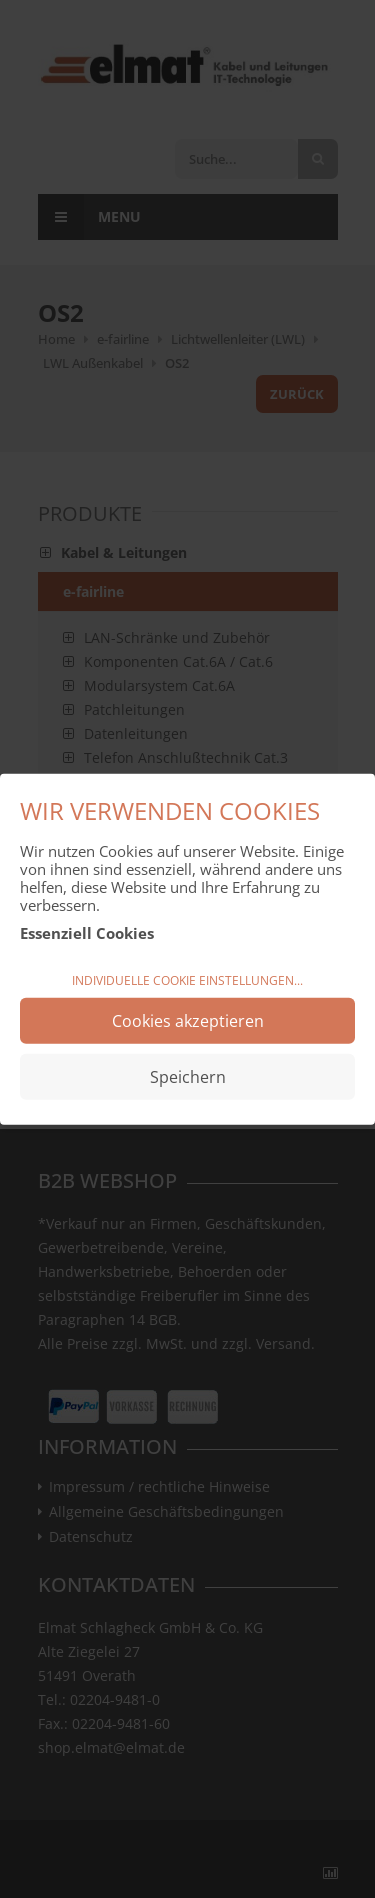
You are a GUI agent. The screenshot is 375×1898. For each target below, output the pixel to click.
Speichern (188, 1076)
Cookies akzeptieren (188, 1020)
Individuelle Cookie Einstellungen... (187, 980)
